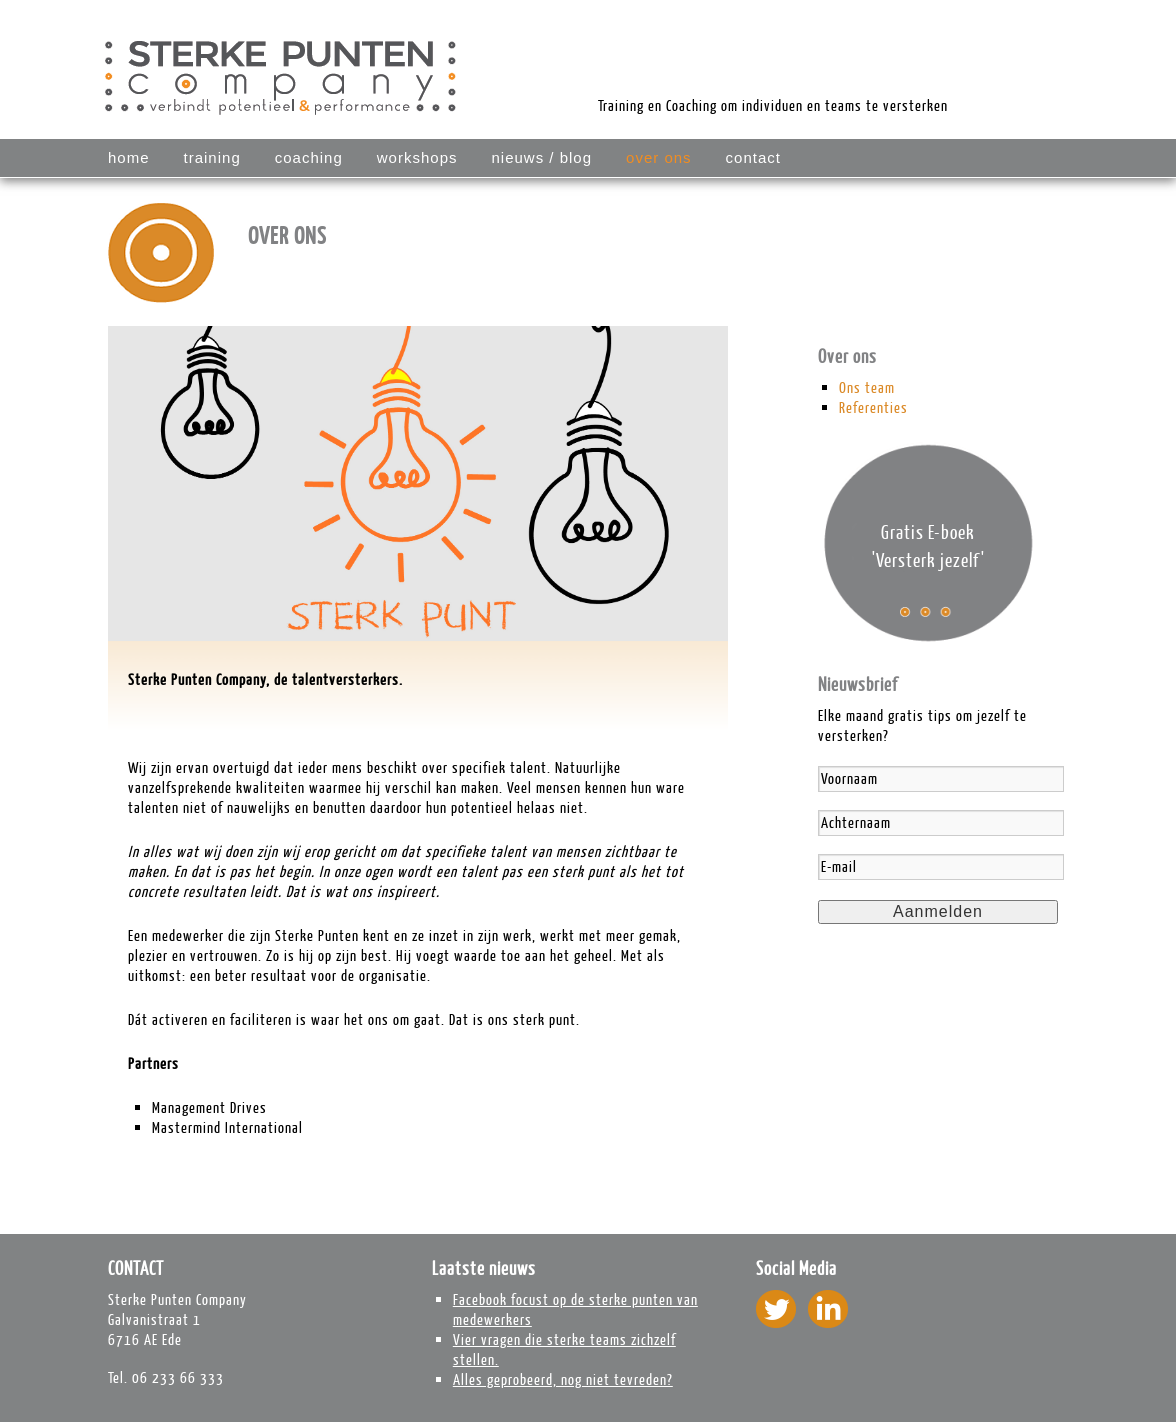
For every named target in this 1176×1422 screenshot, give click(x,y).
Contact (753, 157)
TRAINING (212, 157)
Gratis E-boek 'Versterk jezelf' (928, 546)
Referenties (873, 407)
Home (129, 157)
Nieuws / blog (541, 157)
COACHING (309, 157)
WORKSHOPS (417, 157)
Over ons (659, 157)
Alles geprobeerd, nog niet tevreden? (563, 1379)
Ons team (867, 387)
